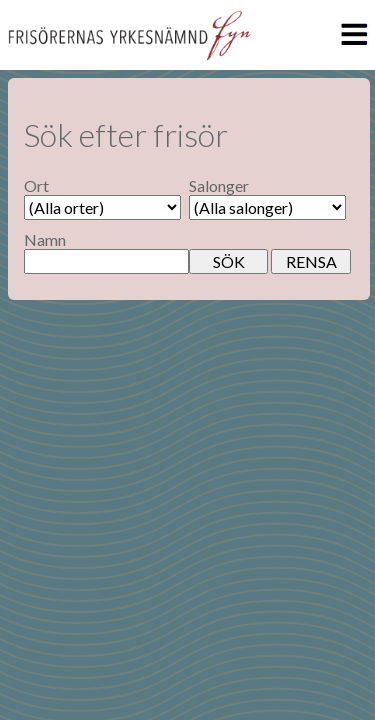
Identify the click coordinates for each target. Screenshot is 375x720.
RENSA (311, 261)
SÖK (229, 261)
